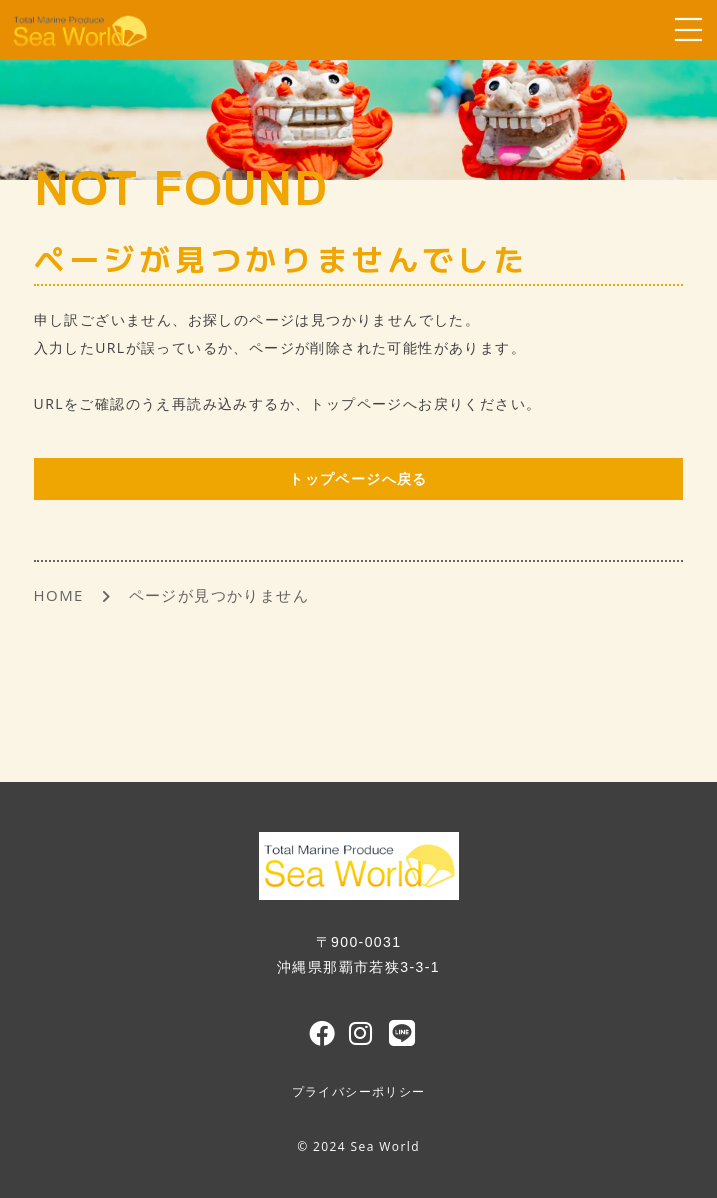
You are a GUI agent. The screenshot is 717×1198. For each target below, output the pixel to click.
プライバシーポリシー (359, 1092)
